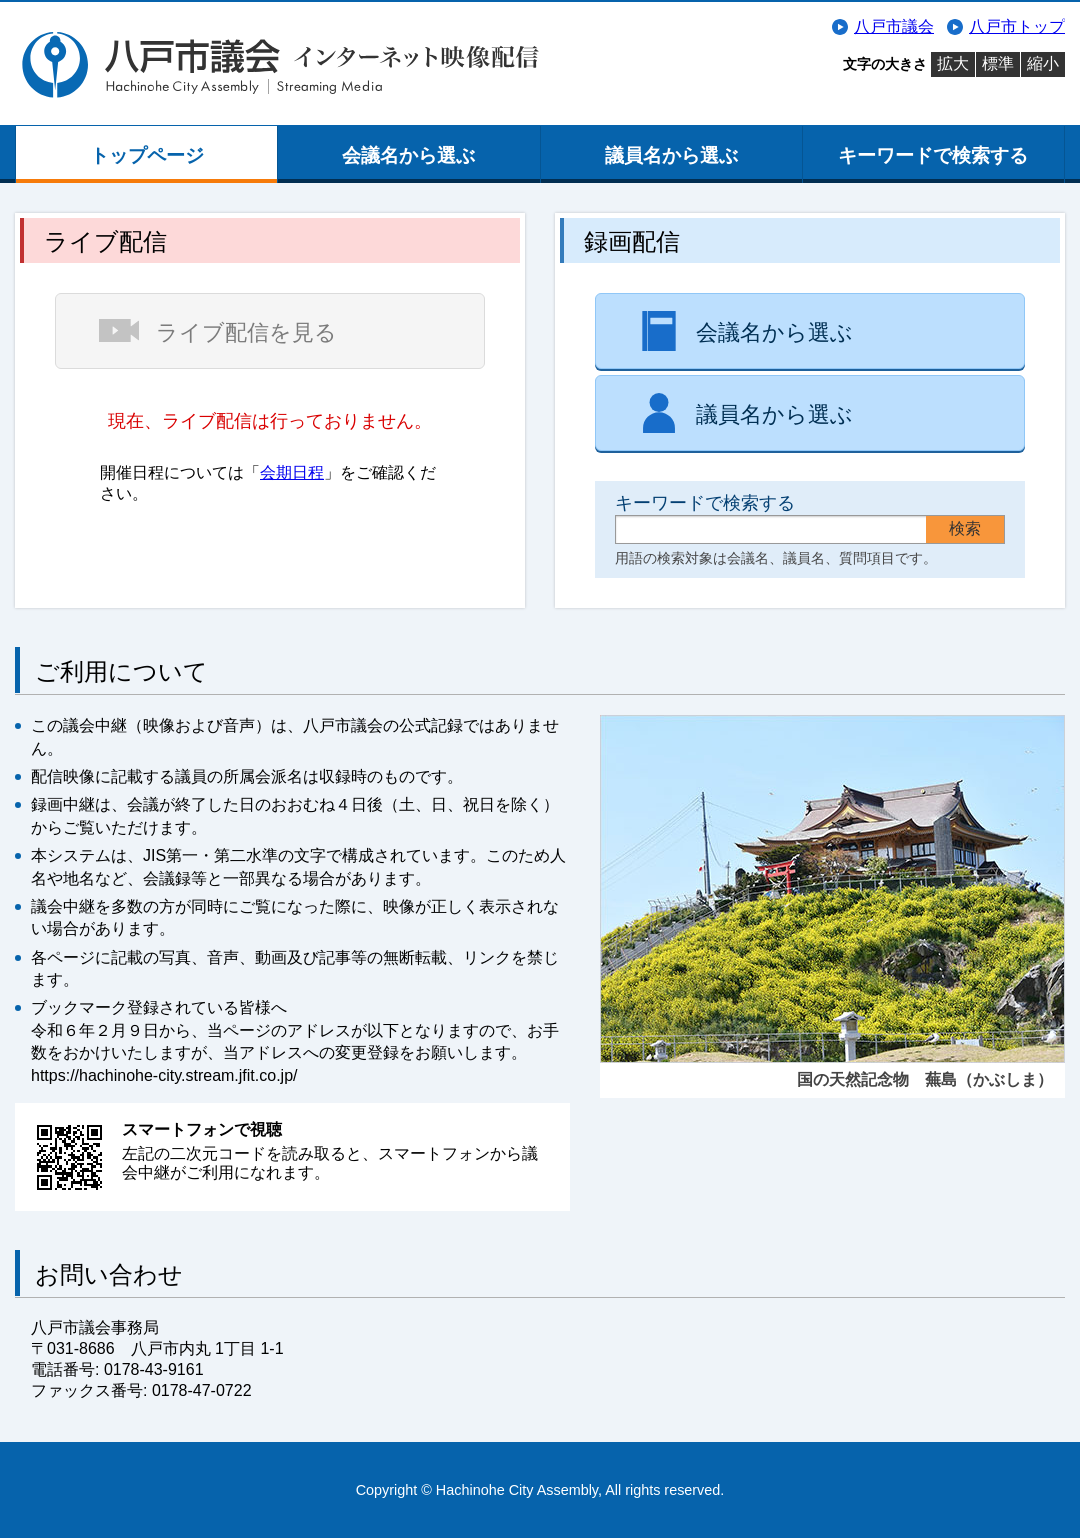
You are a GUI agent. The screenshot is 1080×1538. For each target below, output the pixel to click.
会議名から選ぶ (408, 155)
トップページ (147, 155)
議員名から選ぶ (671, 155)
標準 (998, 63)
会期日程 (292, 472)
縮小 (1043, 63)
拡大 (953, 63)
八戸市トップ (1017, 26)
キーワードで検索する (933, 155)
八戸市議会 (894, 26)
